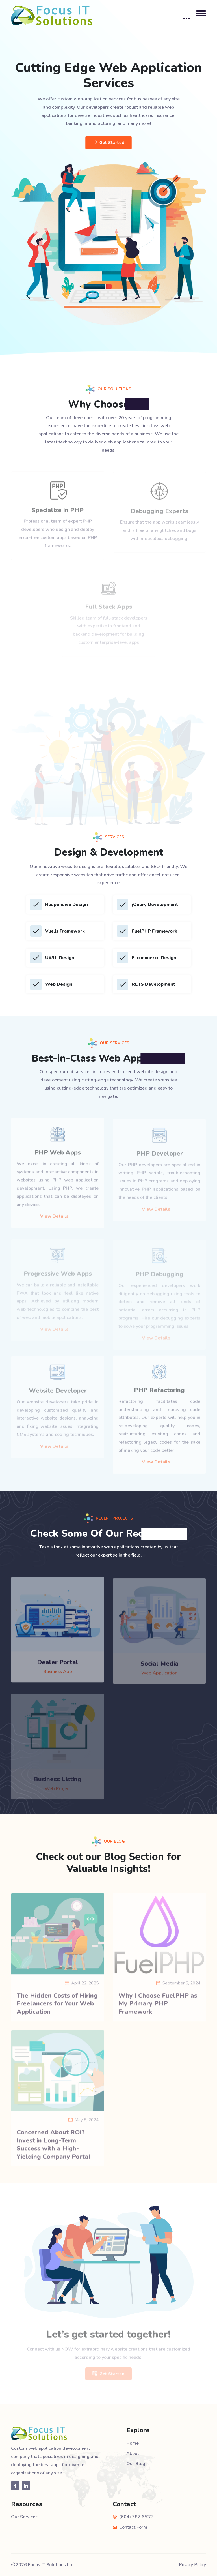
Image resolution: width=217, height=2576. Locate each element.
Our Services (24, 2517)
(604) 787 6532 (136, 2517)
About (132, 2453)
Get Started (109, 143)
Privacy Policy (192, 2565)
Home (132, 2443)
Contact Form (133, 2527)
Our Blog (135, 2464)
